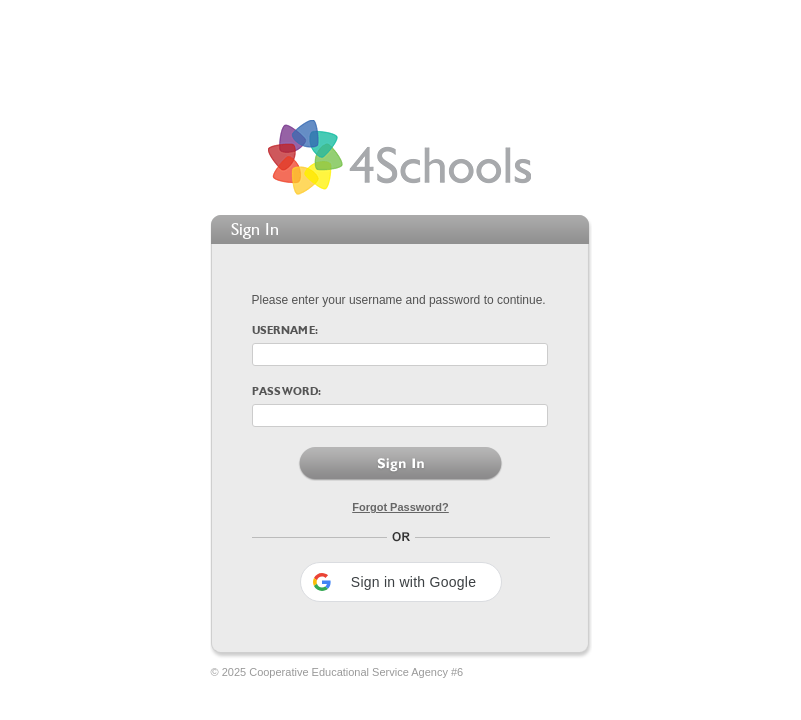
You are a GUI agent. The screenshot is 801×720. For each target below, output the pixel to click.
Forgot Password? (400, 507)
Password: (287, 392)
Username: (285, 331)
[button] (401, 582)
